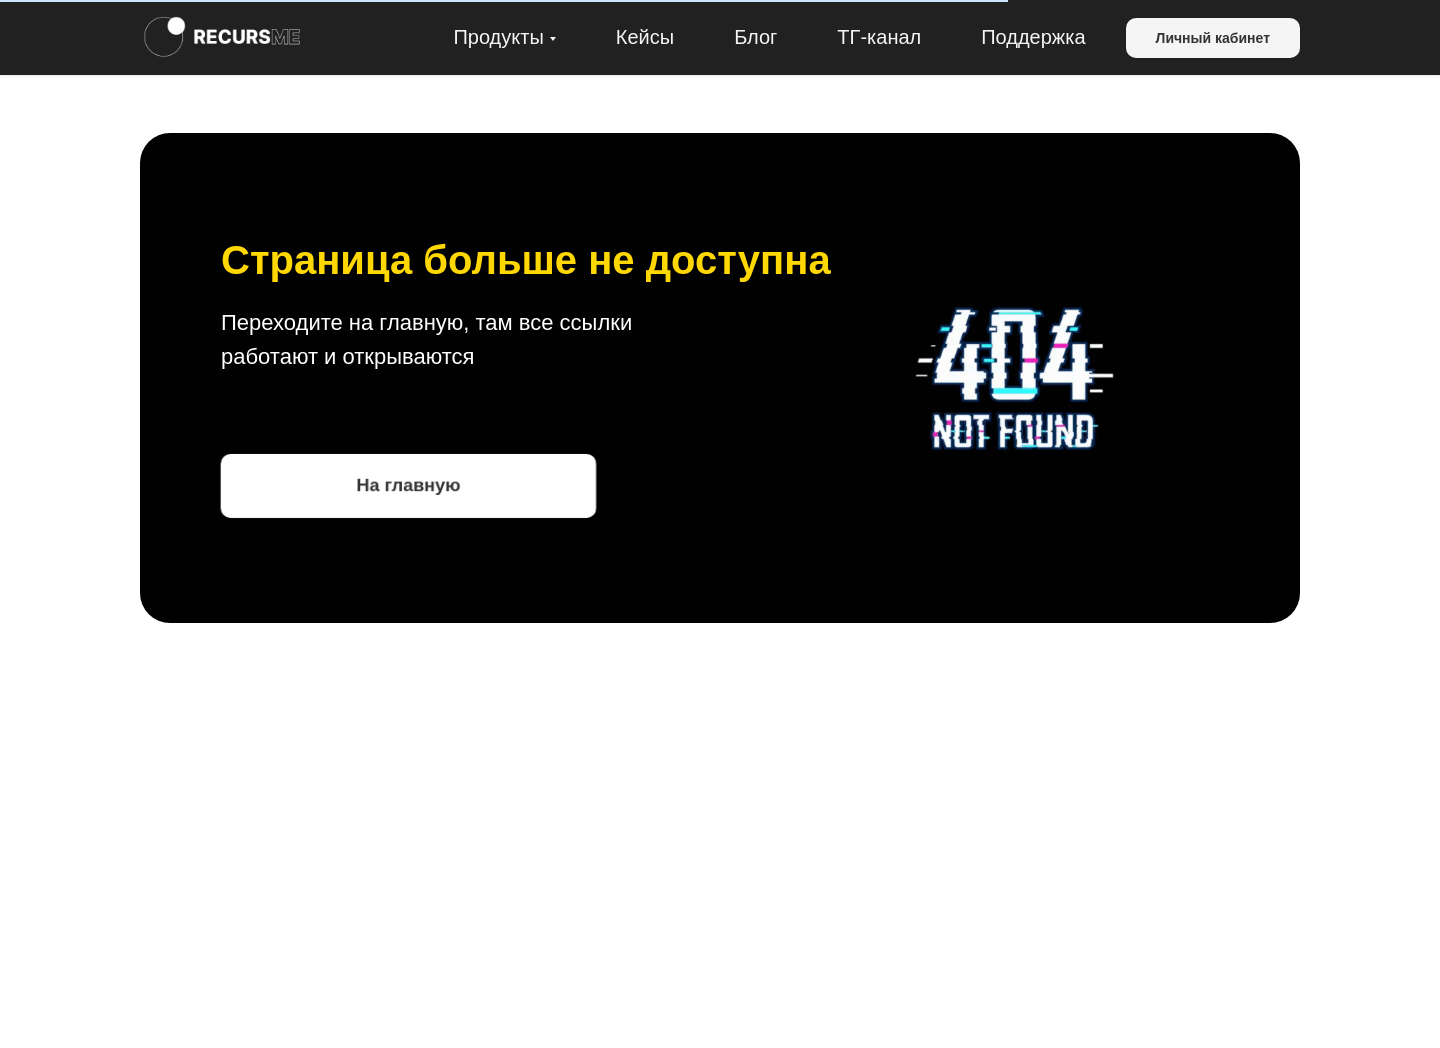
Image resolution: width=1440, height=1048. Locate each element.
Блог (755, 37)
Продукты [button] (498, 37)
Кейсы (645, 37)
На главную (409, 485)
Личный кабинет (1213, 38)
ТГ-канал (879, 37)
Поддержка (1033, 37)
